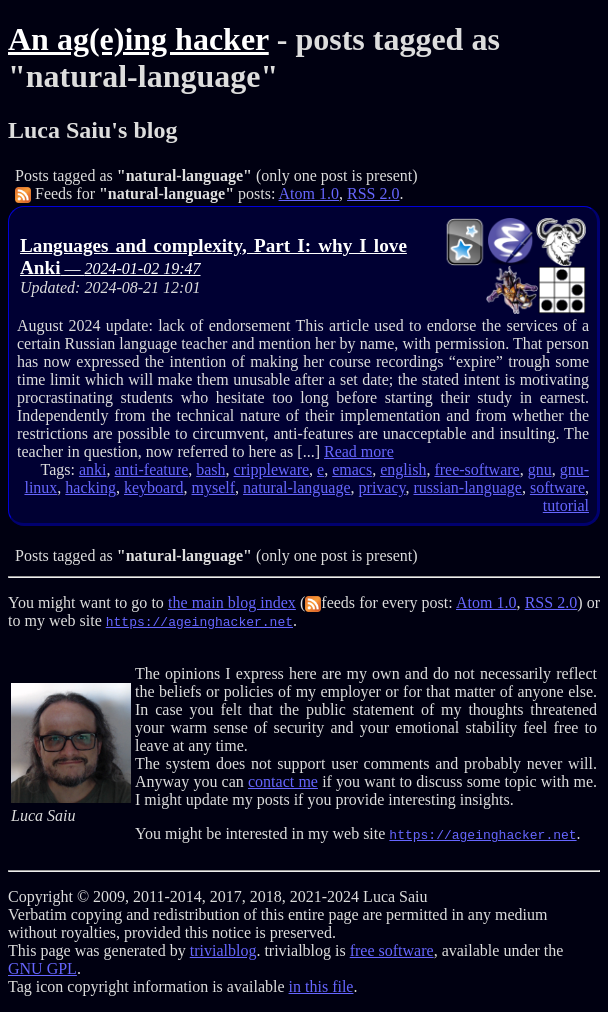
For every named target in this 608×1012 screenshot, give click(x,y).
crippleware (272, 469)
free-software (476, 469)
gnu (540, 469)
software (557, 487)
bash (210, 469)
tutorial (566, 505)
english (403, 469)
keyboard (154, 487)
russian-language (468, 487)
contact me (283, 781)
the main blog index (232, 602)
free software (392, 950)
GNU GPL (42, 968)
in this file (321, 986)
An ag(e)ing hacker (138, 39)
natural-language (297, 487)
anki (93, 469)
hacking (90, 487)
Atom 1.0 (309, 193)
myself (214, 487)
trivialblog (223, 950)
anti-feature (152, 469)
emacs (352, 469)
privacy (382, 487)
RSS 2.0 (373, 193)
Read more (359, 451)
